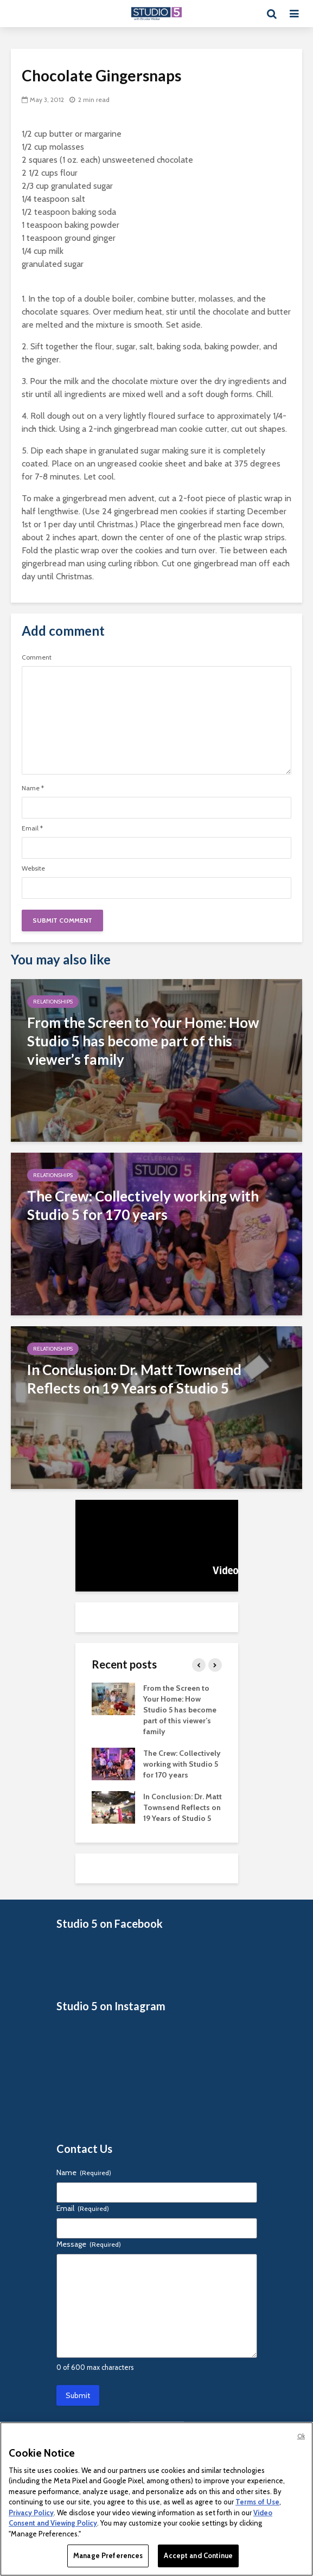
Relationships (53, 1001)
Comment (37, 657)
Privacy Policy (31, 2512)
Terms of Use (257, 2501)
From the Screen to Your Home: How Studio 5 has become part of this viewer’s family (179, 1709)
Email (32, 828)
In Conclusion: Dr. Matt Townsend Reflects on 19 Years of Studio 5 (182, 1807)
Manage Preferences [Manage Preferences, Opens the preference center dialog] (108, 2555)
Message (88, 2244)
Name (33, 788)
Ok (301, 2436)
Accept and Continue (198, 2555)
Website (33, 868)
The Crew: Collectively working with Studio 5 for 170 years (182, 1764)
